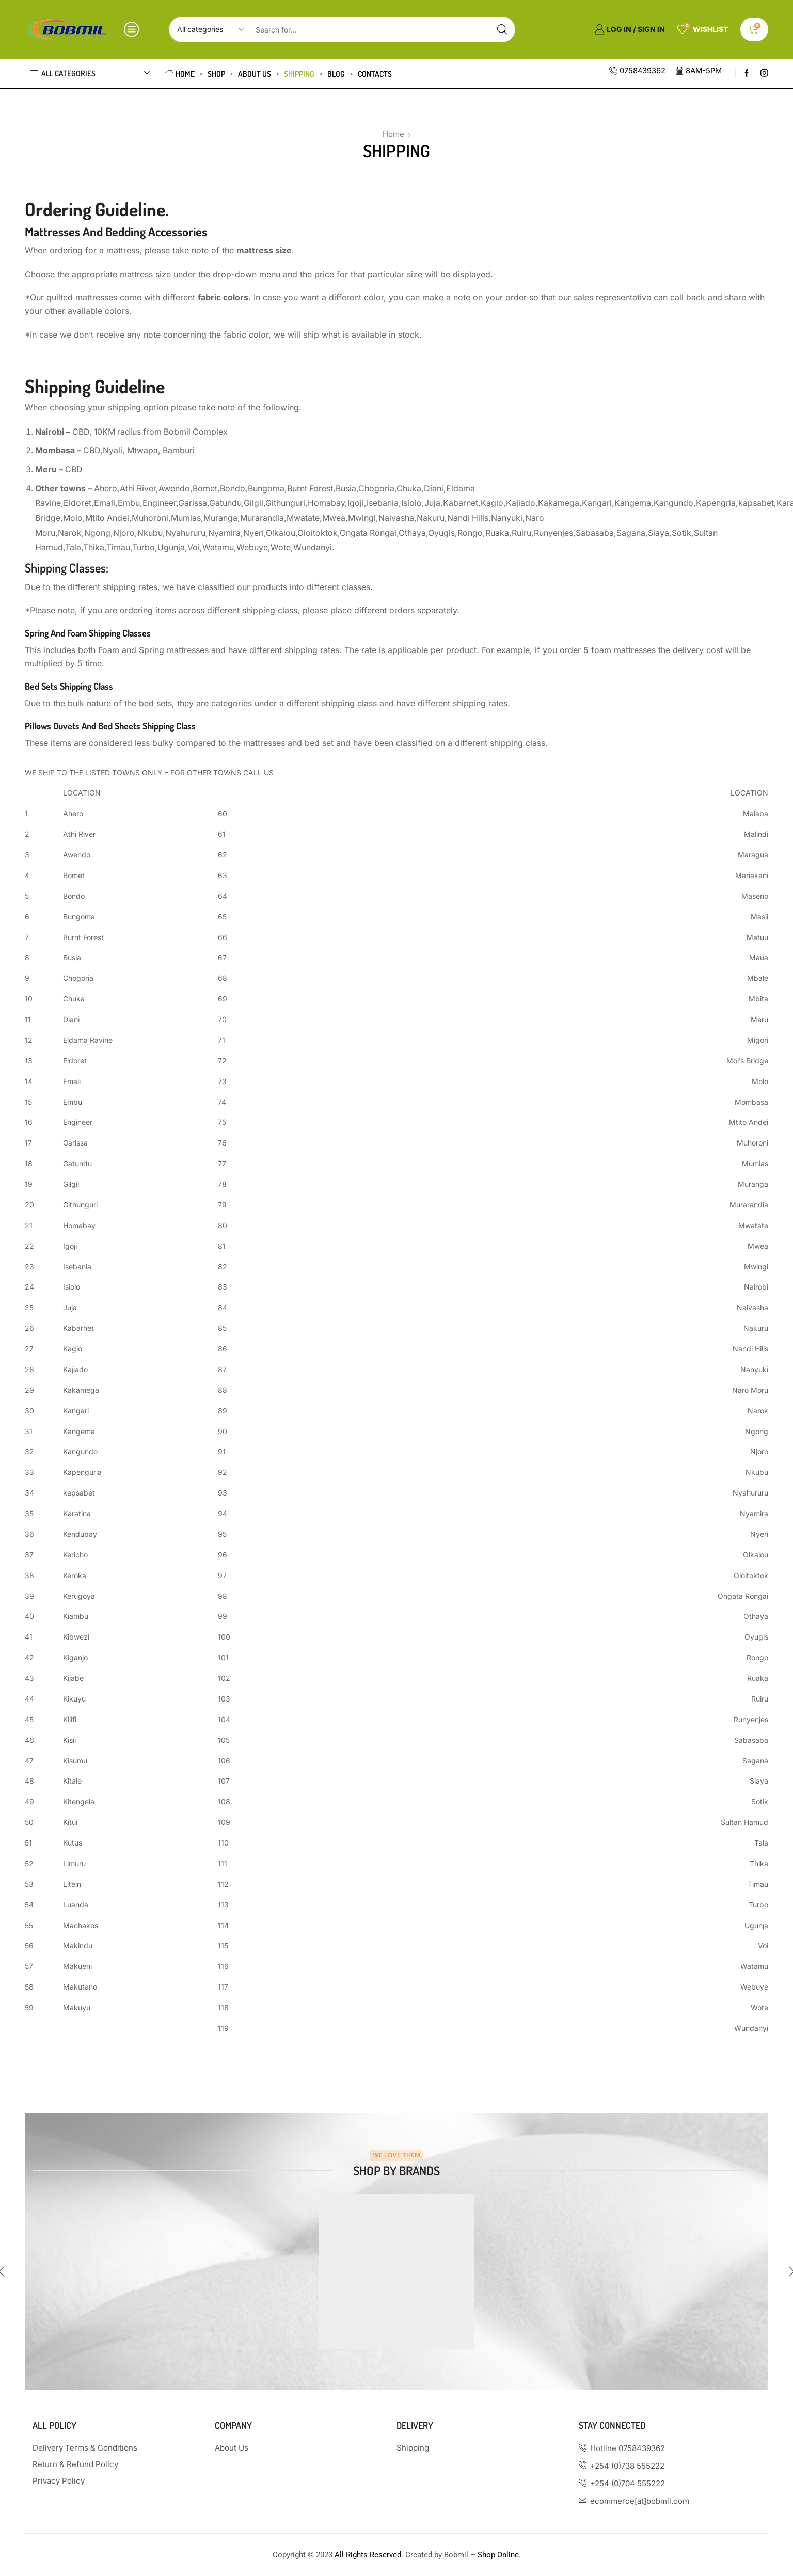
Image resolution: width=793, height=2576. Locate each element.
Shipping (299, 74)
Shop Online (498, 2554)
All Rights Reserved (368, 2554)
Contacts (375, 74)
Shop (216, 74)
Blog (336, 74)
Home (180, 74)
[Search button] (502, 29)
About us (254, 74)
